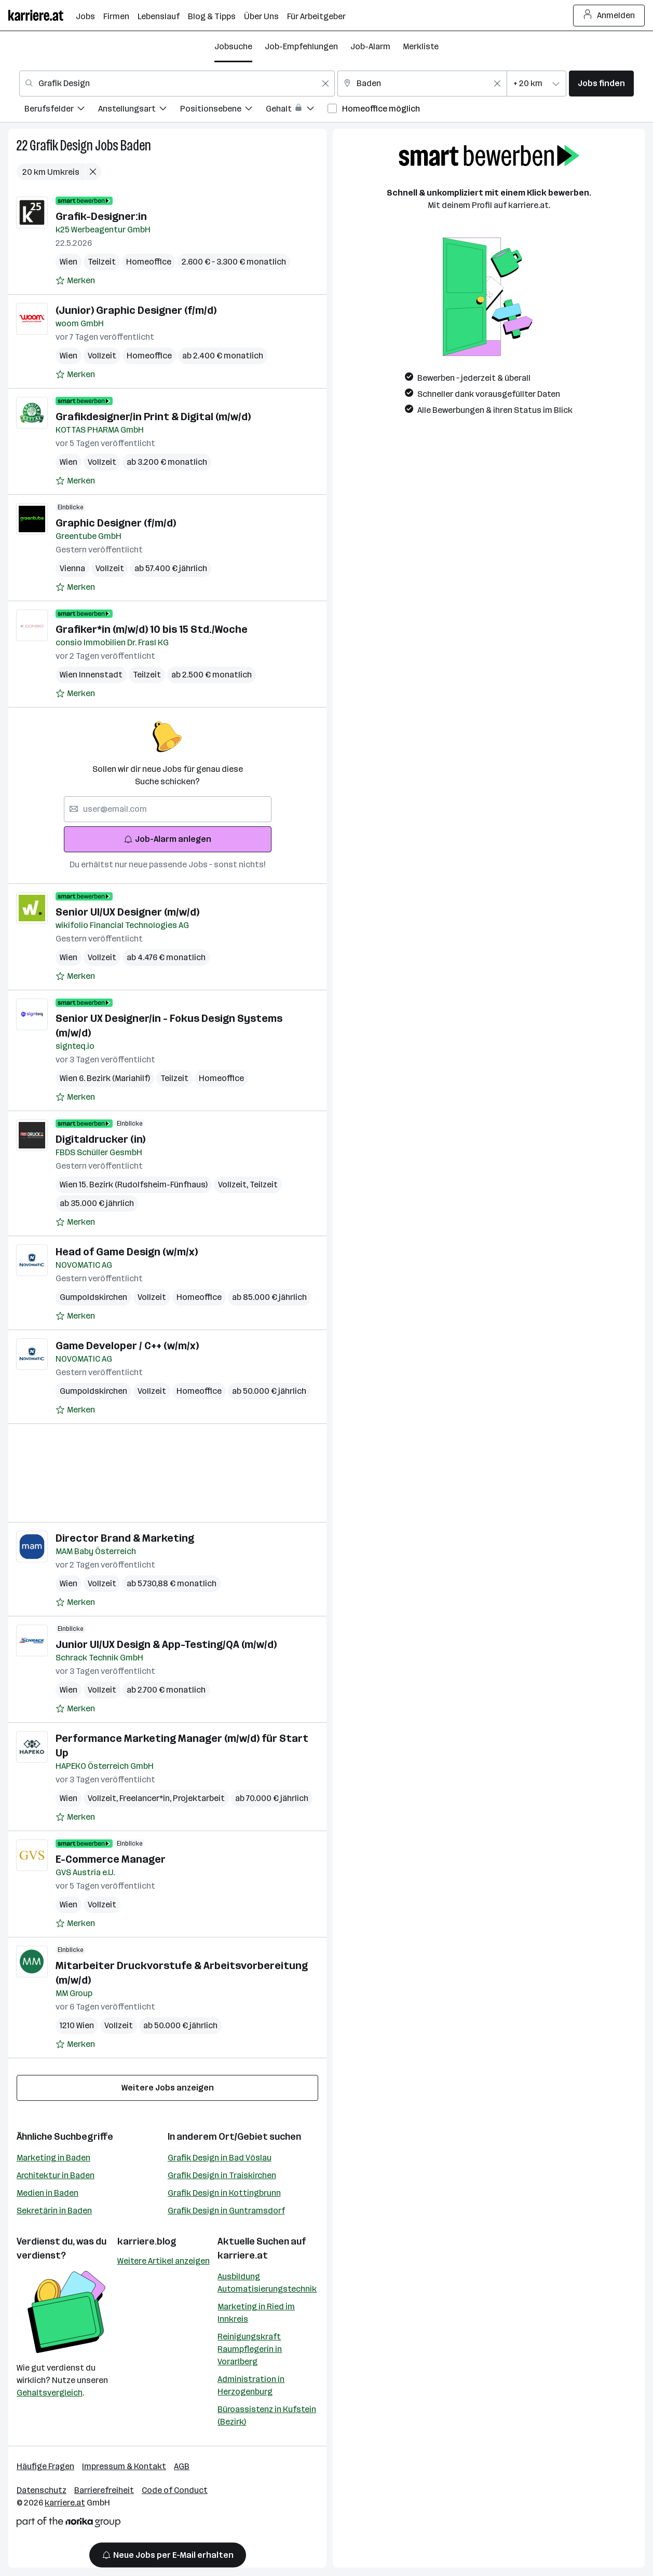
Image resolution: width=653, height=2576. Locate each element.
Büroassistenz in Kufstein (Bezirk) (266, 2415)
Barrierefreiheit (104, 2490)
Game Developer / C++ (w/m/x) (127, 1345)
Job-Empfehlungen (301, 46)
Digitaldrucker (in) (100, 1139)
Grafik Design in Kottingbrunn (224, 2193)
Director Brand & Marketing (125, 1538)
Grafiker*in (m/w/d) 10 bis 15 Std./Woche (152, 629)
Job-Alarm (370, 46)
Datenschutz (41, 2490)
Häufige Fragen (45, 2466)
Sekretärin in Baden (54, 2210)
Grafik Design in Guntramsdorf (226, 2210)
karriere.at (242, 2255)
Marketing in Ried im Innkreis (256, 2313)
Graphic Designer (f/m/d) (116, 523)
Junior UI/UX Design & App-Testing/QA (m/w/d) (166, 1644)
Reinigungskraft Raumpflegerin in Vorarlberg (249, 2349)
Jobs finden (601, 83)
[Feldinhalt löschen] (325, 83)
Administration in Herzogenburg (250, 2385)
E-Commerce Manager (111, 1859)
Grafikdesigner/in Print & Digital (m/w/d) (153, 416)
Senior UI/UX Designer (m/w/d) (127, 912)
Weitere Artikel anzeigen (163, 2261)
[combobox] (177, 83)
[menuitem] (61, 110)
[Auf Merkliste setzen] (75, 280)
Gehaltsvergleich (50, 2393)
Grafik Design (61, 145)
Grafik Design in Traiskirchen (222, 2175)
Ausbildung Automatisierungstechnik (267, 2283)
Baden (135, 145)
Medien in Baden (47, 2193)
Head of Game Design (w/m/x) (127, 1251)
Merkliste (421, 46)
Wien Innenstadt (91, 675)
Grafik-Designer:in (101, 216)
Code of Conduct (175, 2490)
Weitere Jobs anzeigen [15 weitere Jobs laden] (167, 2088)
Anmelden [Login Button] (609, 15)
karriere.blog (146, 2241)
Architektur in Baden (55, 2175)
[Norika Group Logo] (68, 2524)
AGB (181, 2466)
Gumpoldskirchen (93, 1297)
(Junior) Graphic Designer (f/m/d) (136, 310)
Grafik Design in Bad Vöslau (219, 2158)
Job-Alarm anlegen (167, 839)
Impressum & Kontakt (124, 2466)
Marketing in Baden (53, 2158)
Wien (68, 262)
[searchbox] (167, 809)
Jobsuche (233, 46)
